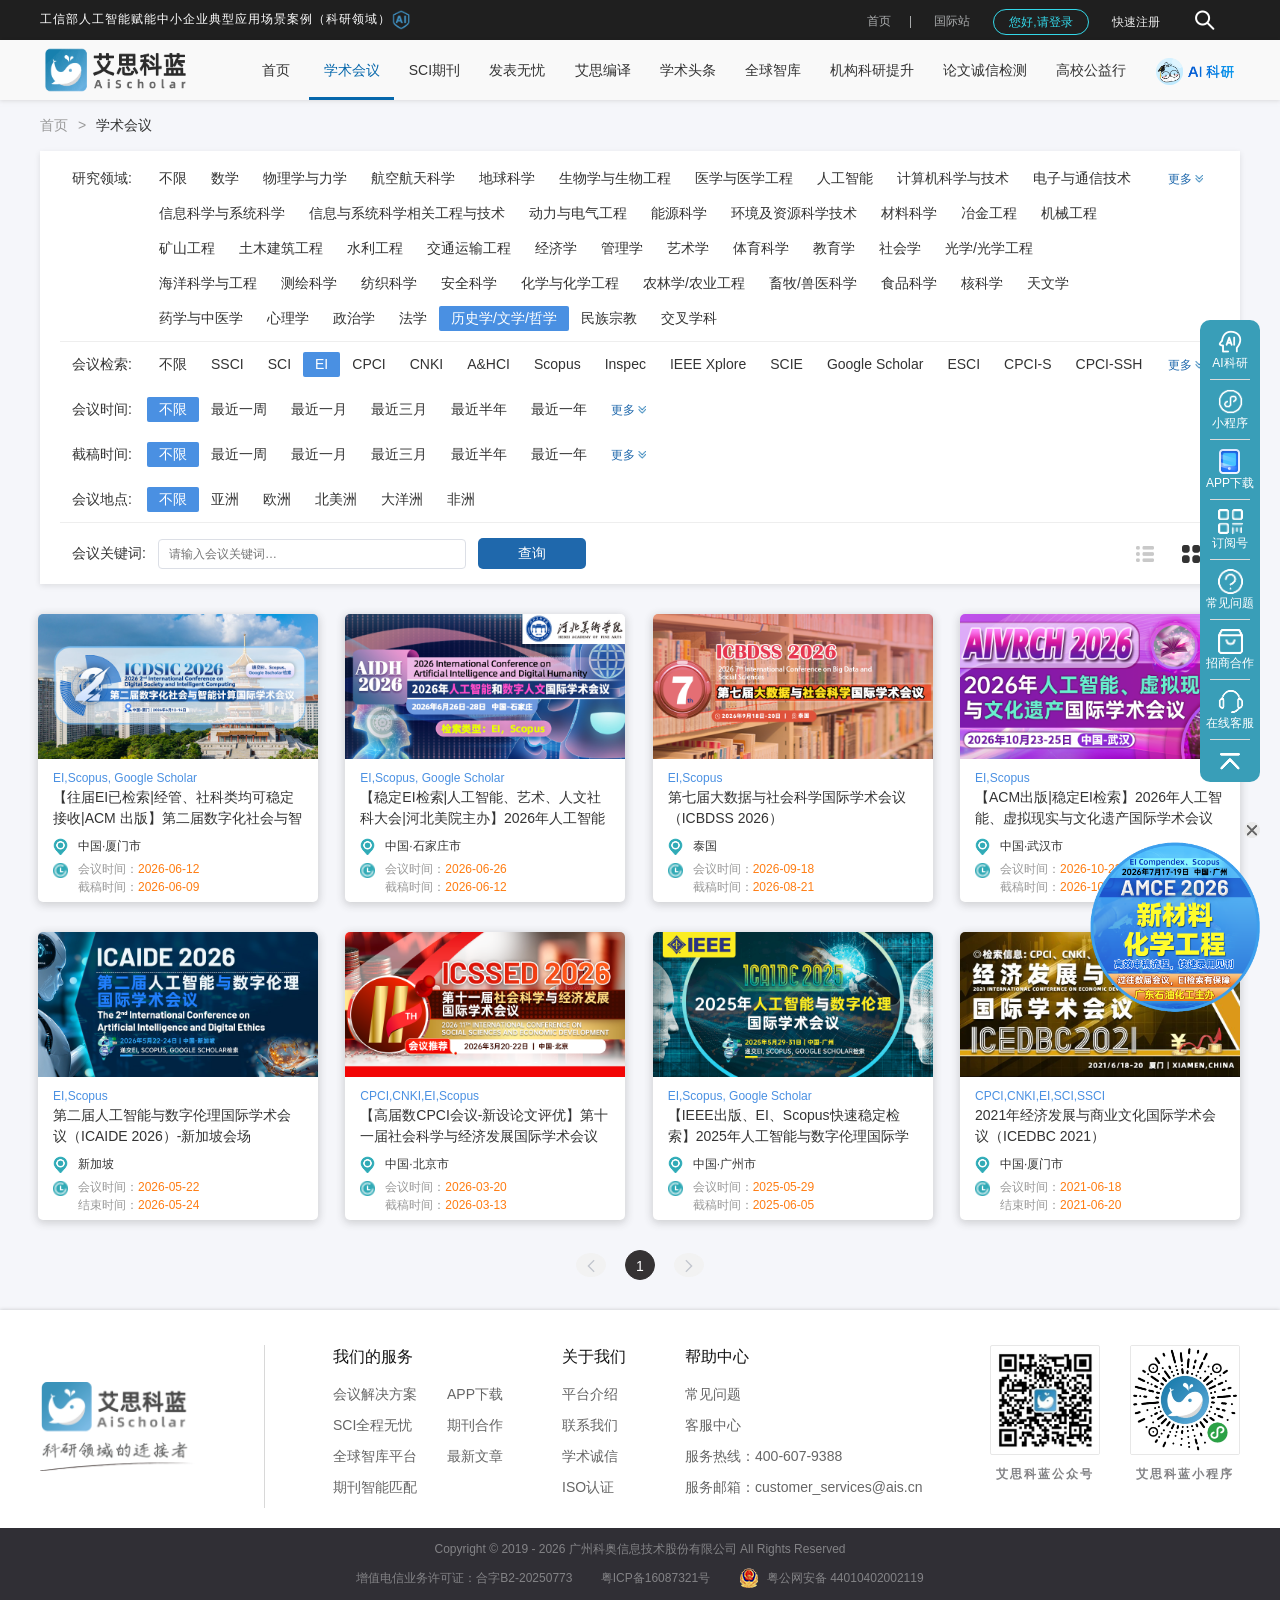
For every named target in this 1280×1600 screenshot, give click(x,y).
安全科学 (469, 283)
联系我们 (590, 1425)
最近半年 (479, 409)
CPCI (368, 364)
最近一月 (319, 409)
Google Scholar (875, 364)
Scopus (557, 364)
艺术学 (688, 248)
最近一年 (559, 409)
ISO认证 (588, 1487)
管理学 (622, 248)
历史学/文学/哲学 (504, 318)
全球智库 (773, 70)
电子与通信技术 (1082, 178)
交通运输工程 (469, 248)
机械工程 (1069, 213)
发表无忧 (517, 70)
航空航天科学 (413, 178)
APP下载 (475, 1394)
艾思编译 (603, 70)
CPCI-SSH (1109, 364)
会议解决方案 (375, 1394)
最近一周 (239, 409)
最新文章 (475, 1456)
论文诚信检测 (985, 70)
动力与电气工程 (578, 213)
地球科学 (507, 178)
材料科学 (909, 213)
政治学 (354, 318)
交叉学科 (689, 318)
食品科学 (909, 283)
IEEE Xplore (708, 364)
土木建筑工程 (281, 248)
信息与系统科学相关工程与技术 (407, 213)
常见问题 (713, 1394)
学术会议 (352, 70)
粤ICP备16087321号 (655, 1578)
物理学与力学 (305, 178)
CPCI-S (1027, 364)
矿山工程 (187, 248)
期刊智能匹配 (375, 1487)
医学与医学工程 (744, 178)
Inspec (625, 364)
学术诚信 (590, 1456)
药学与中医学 (201, 318)
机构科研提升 (872, 70)
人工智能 (845, 178)
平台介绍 (590, 1394)
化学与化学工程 (570, 283)
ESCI (963, 364)
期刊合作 (475, 1425)
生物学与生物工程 (615, 178)
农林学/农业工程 (694, 283)
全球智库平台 (375, 1456)
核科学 (982, 283)
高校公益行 (1091, 70)
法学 (413, 318)
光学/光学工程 (989, 248)
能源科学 (679, 213)
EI (321, 364)
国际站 (952, 21)
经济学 (556, 248)
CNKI (426, 364)
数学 (225, 178)
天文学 (1048, 283)
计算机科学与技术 (953, 178)
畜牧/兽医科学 (813, 283)
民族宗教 (609, 318)
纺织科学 (389, 283)
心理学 (288, 318)
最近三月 (399, 409)
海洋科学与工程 (208, 283)
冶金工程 (989, 213)
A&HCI (488, 364)
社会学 (900, 248)
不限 (173, 178)
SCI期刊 (434, 70)
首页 (879, 21)
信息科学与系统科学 (222, 213)
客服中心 (713, 1425)
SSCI (227, 364)
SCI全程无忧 (372, 1425)
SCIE (786, 364)
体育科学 (761, 248)
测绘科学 (309, 283)
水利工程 (375, 248)
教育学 (834, 248)
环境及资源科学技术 (794, 213)
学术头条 (688, 70)
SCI (279, 364)
